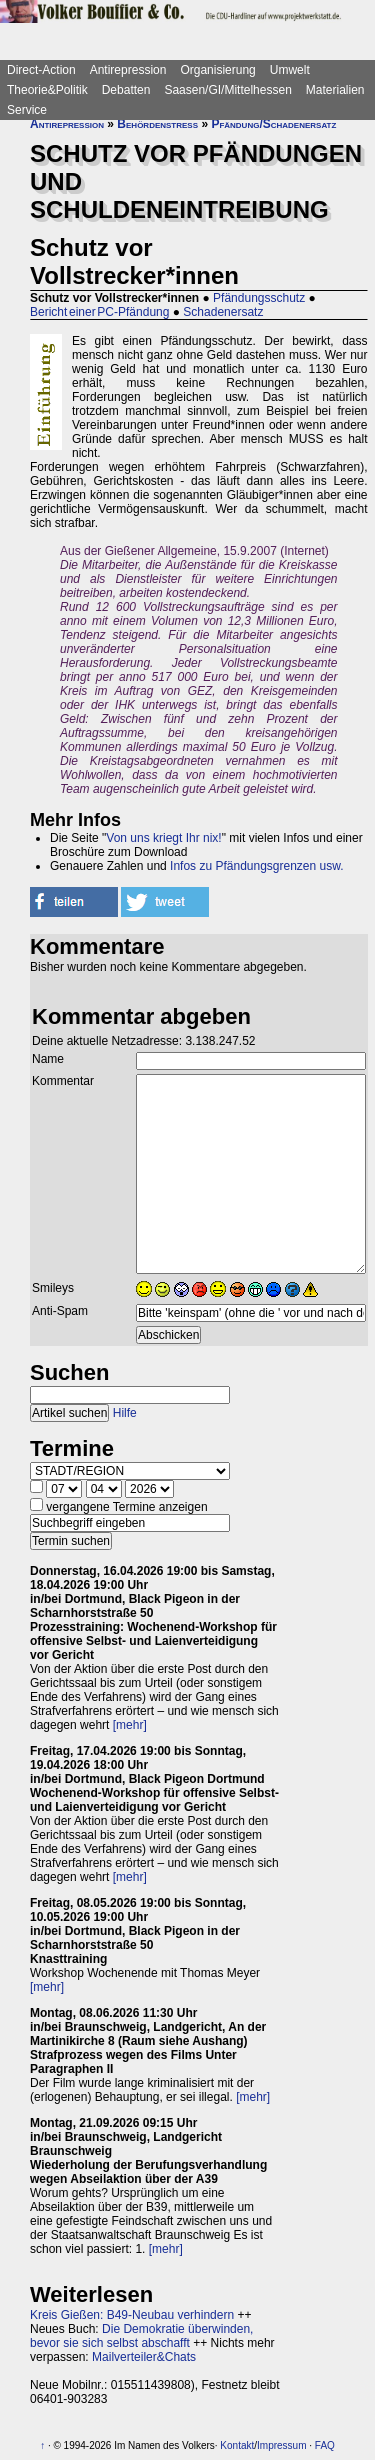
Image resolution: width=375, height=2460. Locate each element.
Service (27, 110)
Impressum (281, 2445)
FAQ (325, 2445)
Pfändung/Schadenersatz (273, 124)
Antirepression (128, 70)
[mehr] (130, 1725)
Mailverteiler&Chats (144, 2357)
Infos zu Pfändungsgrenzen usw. (256, 866)
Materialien (335, 90)
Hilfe (125, 1413)
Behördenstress (157, 124)
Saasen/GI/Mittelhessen (227, 90)
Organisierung (217, 70)
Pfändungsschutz (259, 298)
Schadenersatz (223, 312)
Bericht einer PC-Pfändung (99, 312)
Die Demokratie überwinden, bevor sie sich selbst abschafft (141, 2336)
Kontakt (237, 2445)
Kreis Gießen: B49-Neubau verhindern (132, 2315)
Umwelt (290, 70)
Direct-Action (41, 70)
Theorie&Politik (47, 90)
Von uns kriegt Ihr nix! (163, 838)
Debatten (126, 90)
